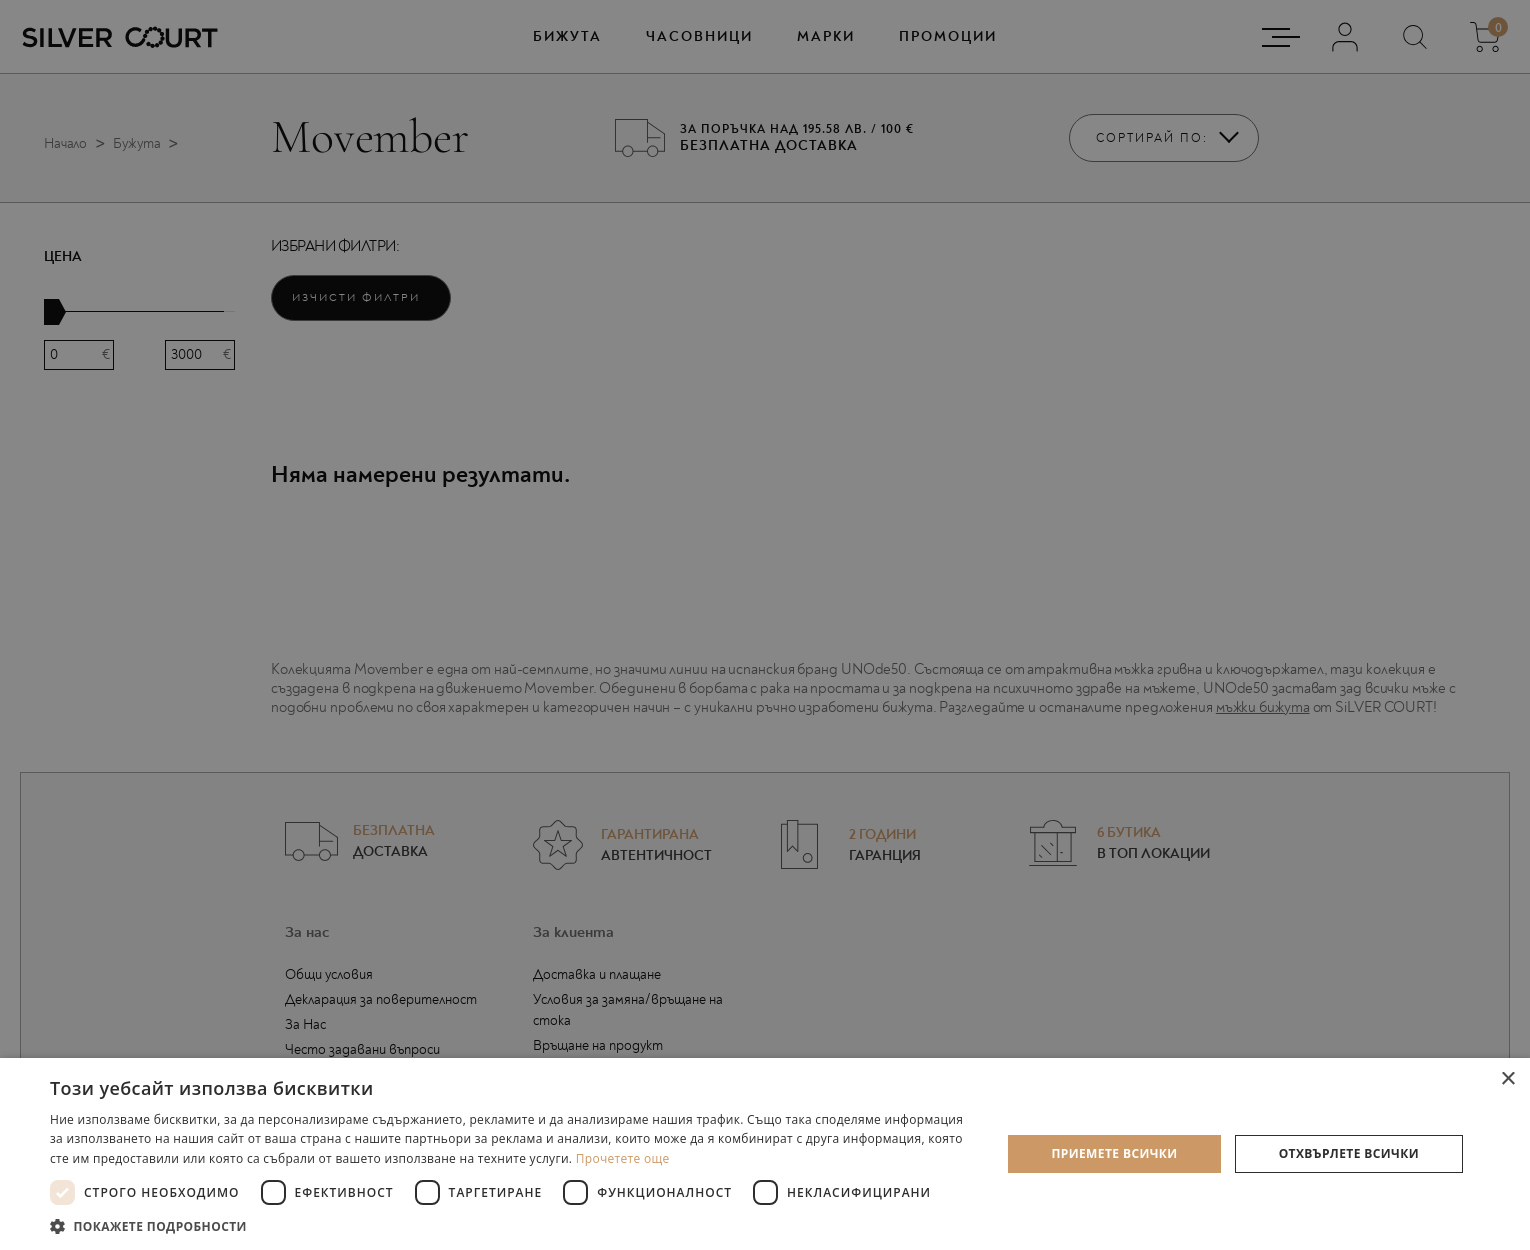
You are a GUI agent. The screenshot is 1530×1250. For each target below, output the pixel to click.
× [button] (1507, 1079)
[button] (511, 1225)
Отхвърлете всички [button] (1349, 1153)
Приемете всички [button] (1114, 1153)
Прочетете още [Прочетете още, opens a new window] (623, 1158)
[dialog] (765, 625)
